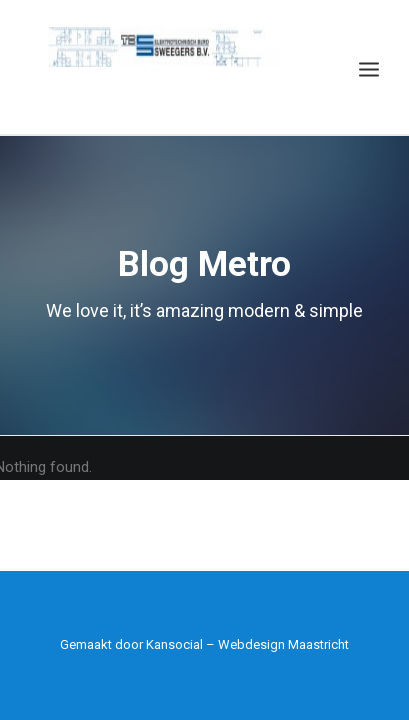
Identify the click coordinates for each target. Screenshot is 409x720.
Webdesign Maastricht (283, 644)
